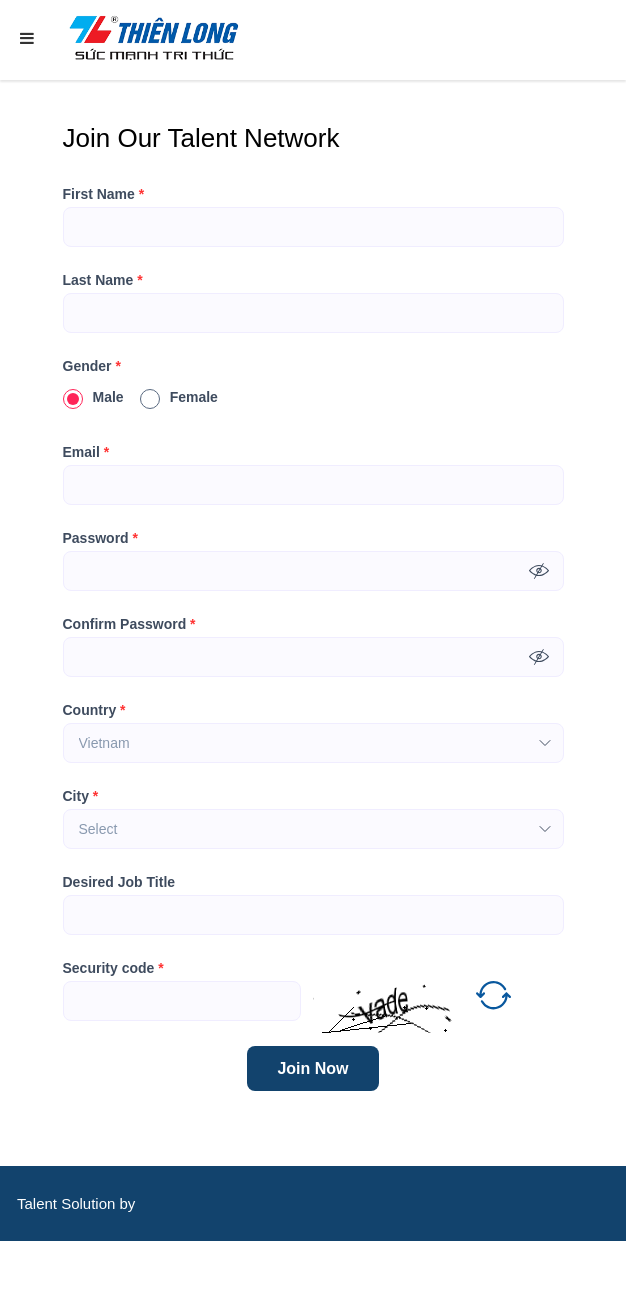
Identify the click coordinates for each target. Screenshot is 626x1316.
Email (86, 452)
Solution (90, 1203)
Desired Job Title (119, 882)
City (81, 796)
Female (179, 397)
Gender (92, 366)
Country (94, 710)
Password (100, 538)
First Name (104, 194)
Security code (113, 968)
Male (93, 397)
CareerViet (78, 1278)
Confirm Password (129, 624)
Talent (39, 1203)
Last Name (103, 280)
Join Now (312, 1068)
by (130, 1203)
